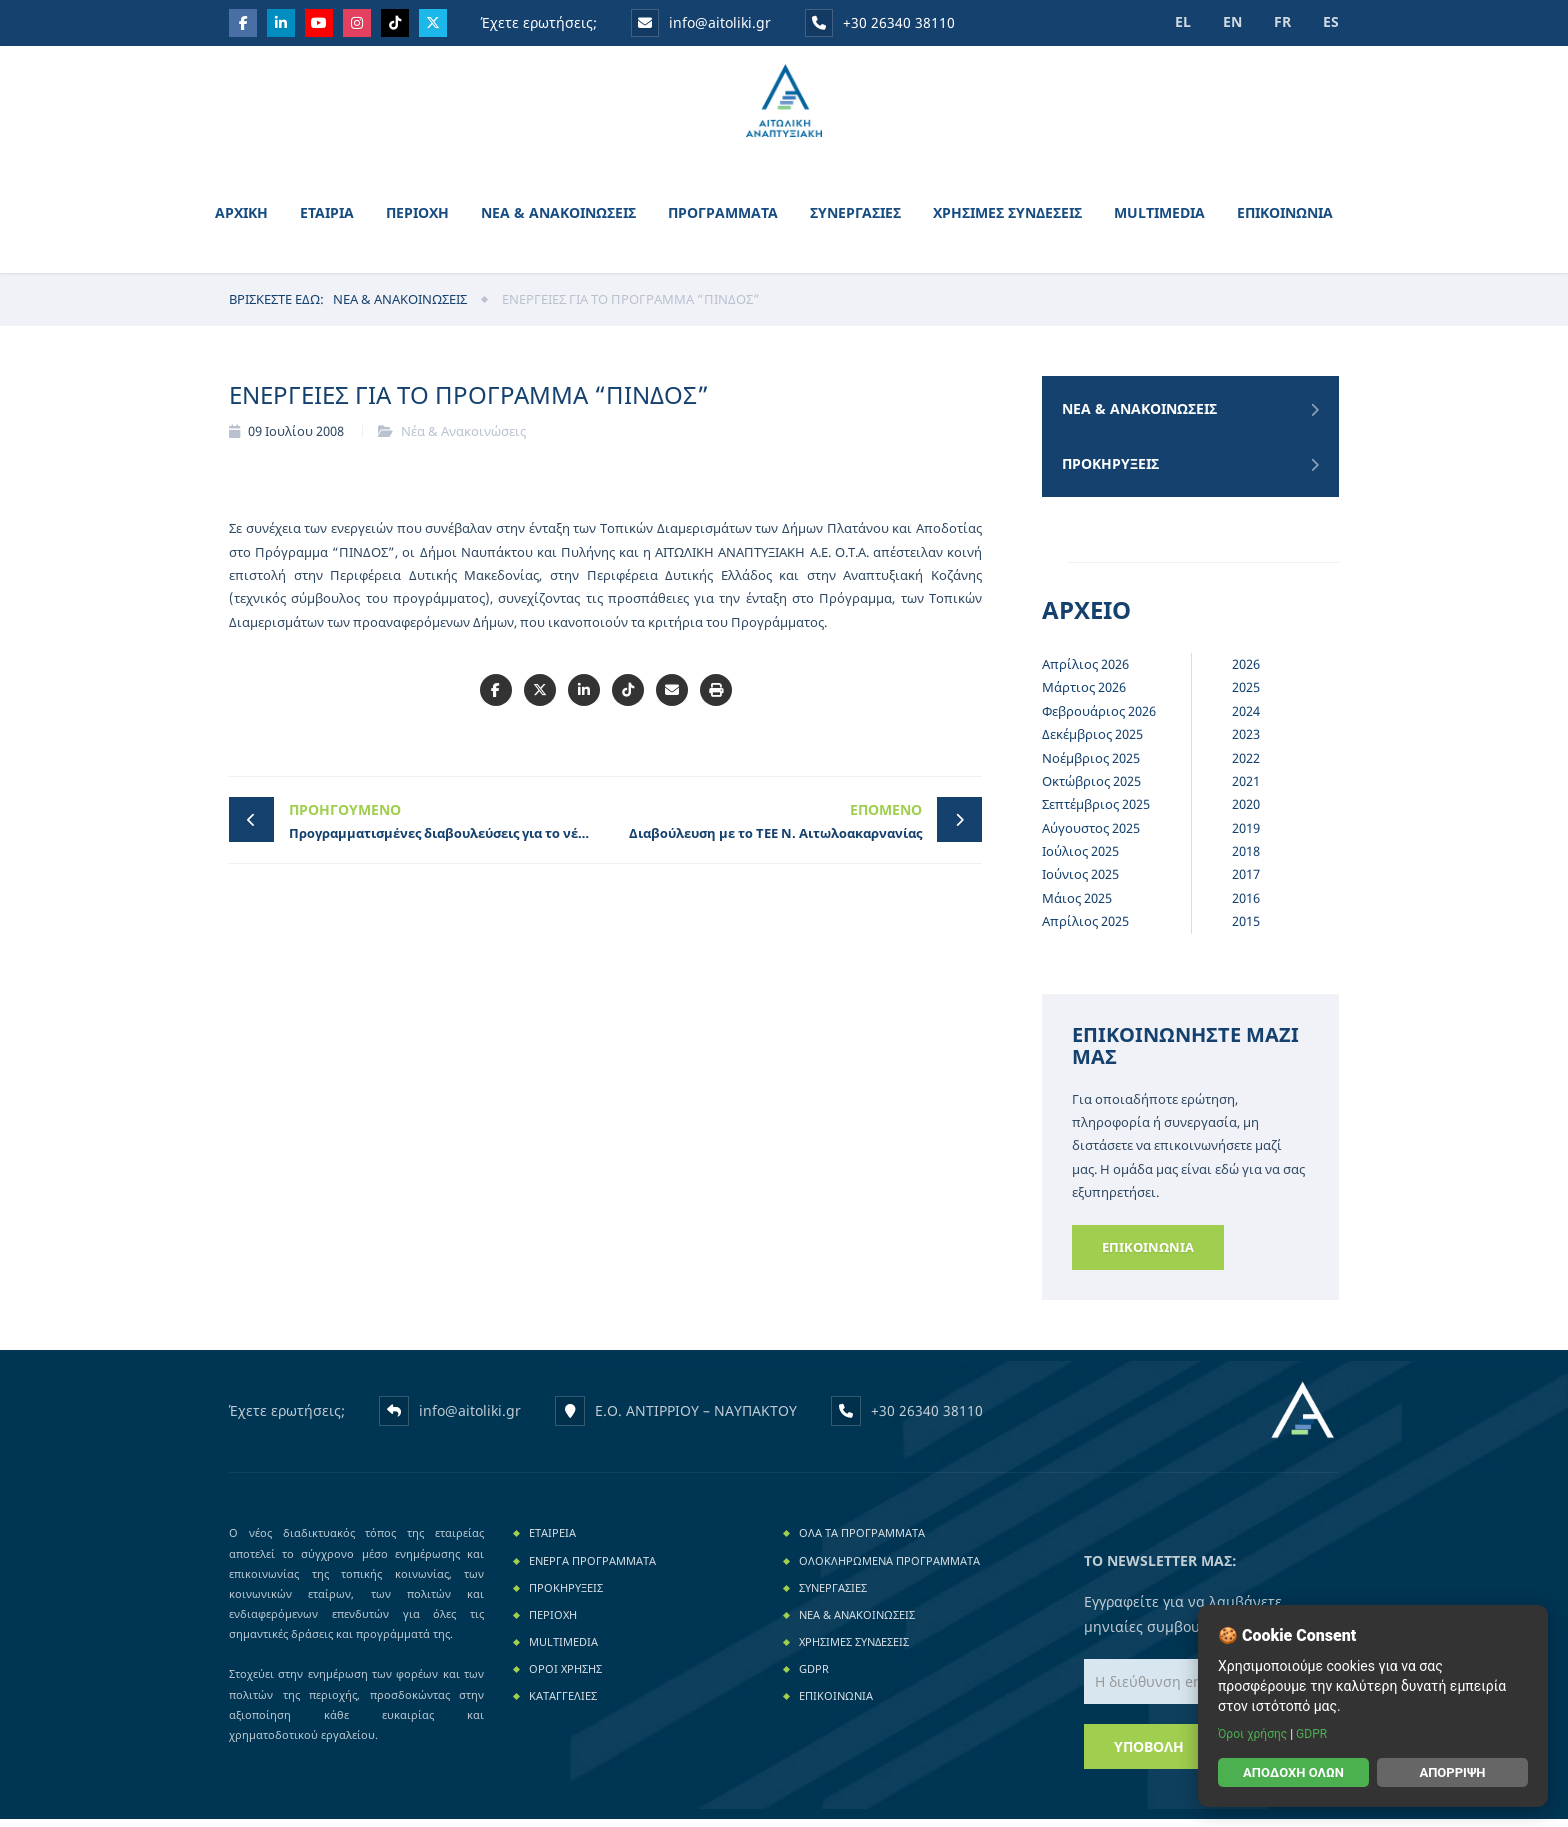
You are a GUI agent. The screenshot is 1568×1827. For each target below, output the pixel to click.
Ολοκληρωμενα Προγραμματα (889, 1567)
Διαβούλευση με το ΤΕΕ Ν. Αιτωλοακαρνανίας (769, 827)
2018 (1246, 858)
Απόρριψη (1452, 1772)
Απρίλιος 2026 (1085, 671)
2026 (1246, 671)
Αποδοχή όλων (1293, 1772)
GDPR (814, 1676)
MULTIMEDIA (1159, 219)
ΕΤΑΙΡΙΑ (327, 219)
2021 (1246, 788)
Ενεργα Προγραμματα (592, 1567)
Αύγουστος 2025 (1091, 835)
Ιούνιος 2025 (1080, 882)
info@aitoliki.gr (703, 22)
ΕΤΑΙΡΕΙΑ (552, 1540)
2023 (1246, 742)
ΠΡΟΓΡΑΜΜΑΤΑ (723, 219)
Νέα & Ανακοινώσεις (463, 439)
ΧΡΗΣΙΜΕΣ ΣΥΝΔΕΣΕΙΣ (1007, 219)
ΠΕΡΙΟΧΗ (417, 219)
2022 (1246, 765)
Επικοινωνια (1148, 1254)
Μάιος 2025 (1077, 905)
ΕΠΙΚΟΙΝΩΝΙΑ (1285, 219)
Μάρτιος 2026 (1084, 695)
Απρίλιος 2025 (1085, 929)
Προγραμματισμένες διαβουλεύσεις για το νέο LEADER (447, 827)
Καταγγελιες (563, 1703)
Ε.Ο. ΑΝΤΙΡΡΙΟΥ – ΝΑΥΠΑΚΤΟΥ (696, 1417)
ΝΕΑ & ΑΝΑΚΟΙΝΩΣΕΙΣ (558, 219)
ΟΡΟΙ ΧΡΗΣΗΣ (565, 1676)
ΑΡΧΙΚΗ (241, 219)
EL (1174, 21)
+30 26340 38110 (880, 22)
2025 (1246, 695)
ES (1331, 21)
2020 (1246, 812)
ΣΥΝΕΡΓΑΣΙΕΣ (855, 219)
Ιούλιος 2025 (1080, 858)
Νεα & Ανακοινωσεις (400, 306)
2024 (1246, 718)
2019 (1246, 835)
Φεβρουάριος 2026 (1099, 718)
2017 (1246, 882)
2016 (1246, 905)
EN (1226, 21)
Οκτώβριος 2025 (1091, 788)
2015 (1246, 929)
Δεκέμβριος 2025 (1092, 742)
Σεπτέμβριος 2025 (1096, 812)
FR (1279, 21)
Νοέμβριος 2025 (1091, 765)
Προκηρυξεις (1110, 471)
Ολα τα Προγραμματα (862, 1540)
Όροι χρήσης (1254, 1734)
